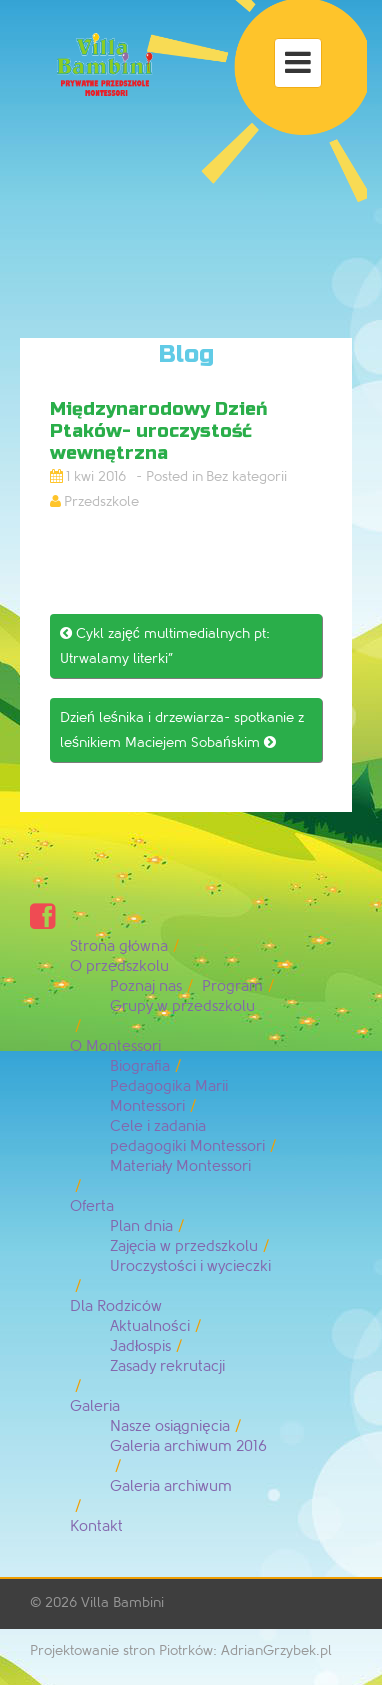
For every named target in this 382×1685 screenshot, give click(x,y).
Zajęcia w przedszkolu (184, 1246)
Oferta (92, 1206)
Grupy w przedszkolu (182, 1006)
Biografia (140, 1066)
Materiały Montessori (180, 1166)
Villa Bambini (122, 1602)
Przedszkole (101, 501)
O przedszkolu (119, 966)
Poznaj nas (146, 986)
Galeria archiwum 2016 (188, 1446)
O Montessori (115, 1046)
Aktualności (150, 1326)
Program (232, 986)
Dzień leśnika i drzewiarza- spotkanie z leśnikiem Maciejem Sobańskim (182, 730)
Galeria (95, 1406)
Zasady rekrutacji (167, 1366)
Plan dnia (141, 1226)
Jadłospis (140, 1346)
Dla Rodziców (116, 1306)
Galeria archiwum (171, 1486)
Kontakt (96, 1526)
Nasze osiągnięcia (170, 1426)
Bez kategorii (246, 476)
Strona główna (119, 946)
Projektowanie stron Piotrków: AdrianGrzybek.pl (181, 1650)
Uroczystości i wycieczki (190, 1266)
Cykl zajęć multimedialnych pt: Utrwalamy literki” (165, 646)
